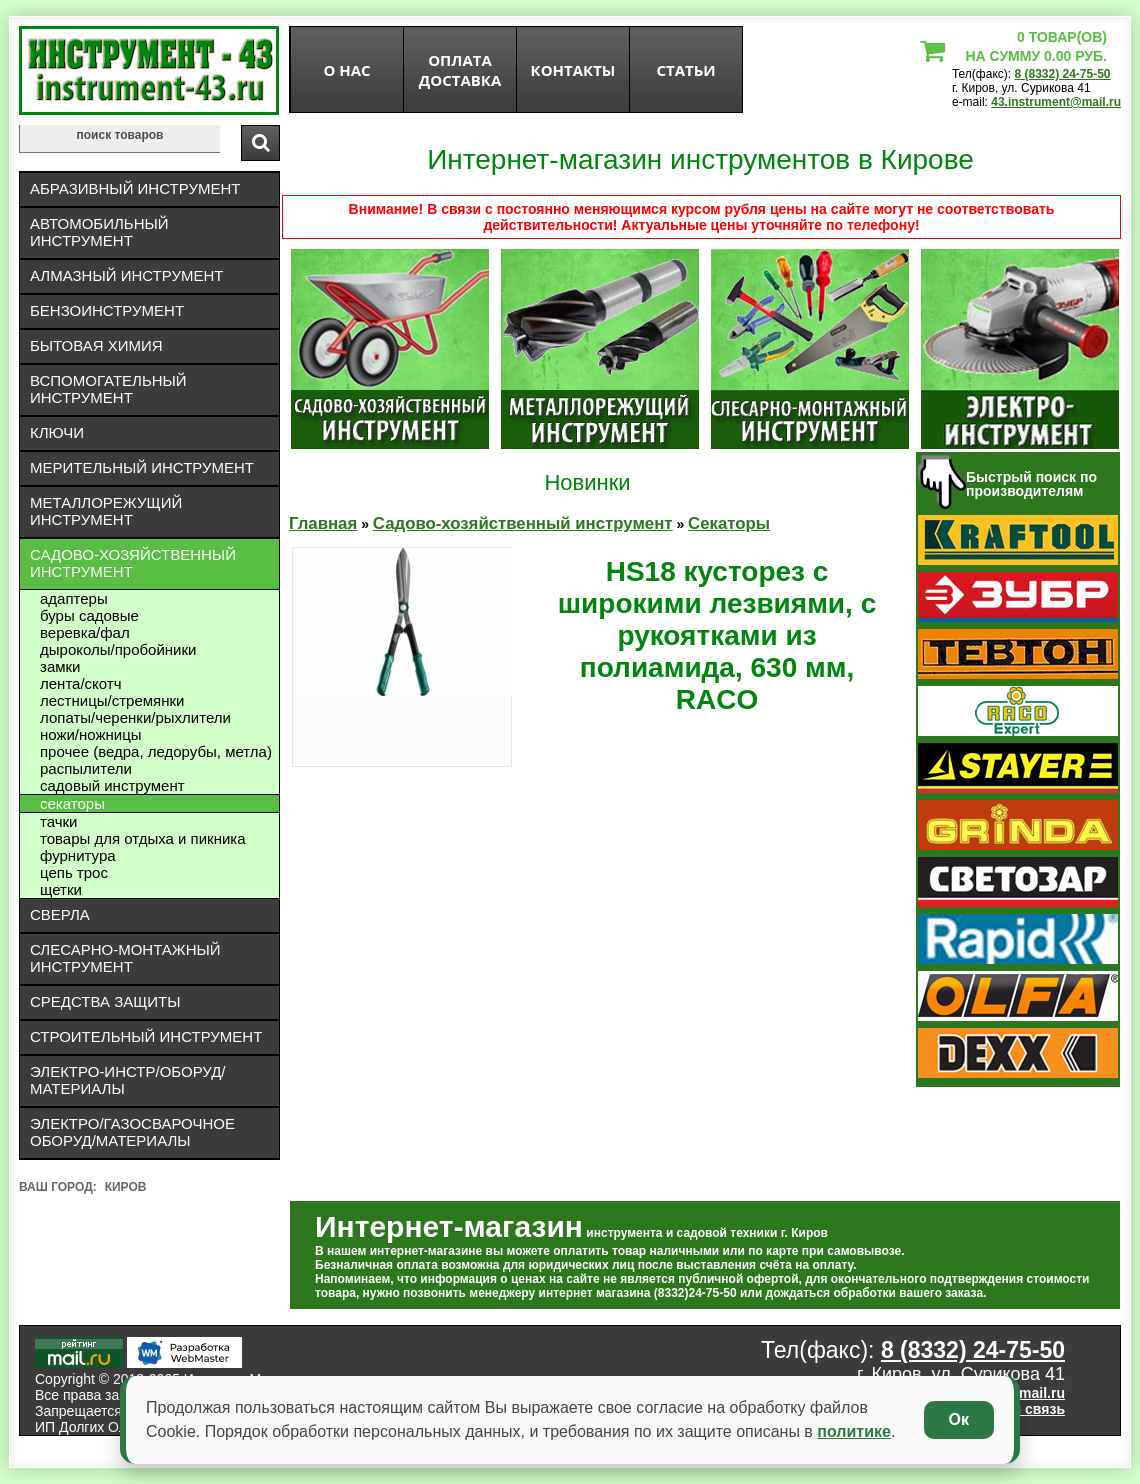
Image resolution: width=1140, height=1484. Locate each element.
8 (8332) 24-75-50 (1062, 74)
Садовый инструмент (112, 785)
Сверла (60, 914)
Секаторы (72, 803)
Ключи (57, 432)
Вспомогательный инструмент (108, 389)
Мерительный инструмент (142, 467)
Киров (126, 1187)
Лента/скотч (81, 683)
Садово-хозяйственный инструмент (133, 563)
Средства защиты (105, 1001)
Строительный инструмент (146, 1036)
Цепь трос (74, 872)
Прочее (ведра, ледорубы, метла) (156, 751)
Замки (60, 666)
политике (854, 1431)
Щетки (61, 889)
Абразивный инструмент (135, 188)
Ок (959, 1419)
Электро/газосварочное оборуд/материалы (132, 1132)
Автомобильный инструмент (99, 232)
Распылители (86, 768)
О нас (346, 70)
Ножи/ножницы (91, 734)
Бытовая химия (96, 345)
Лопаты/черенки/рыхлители (135, 717)
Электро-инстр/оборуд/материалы (128, 1080)
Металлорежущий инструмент (106, 511)
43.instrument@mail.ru (1056, 102)
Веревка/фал (85, 632)
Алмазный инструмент (126, 275)
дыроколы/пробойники (118, 649)
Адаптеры (74, 598)
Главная (323, 523)
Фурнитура (78, 855)
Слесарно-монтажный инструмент (125, 958)
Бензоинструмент (107, 310)
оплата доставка (460, 70)
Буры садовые (89, 615)
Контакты (573, 70)
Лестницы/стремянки (112, 700)
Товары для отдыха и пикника (143, 838)
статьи (685, 70)
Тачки (58, 821)
